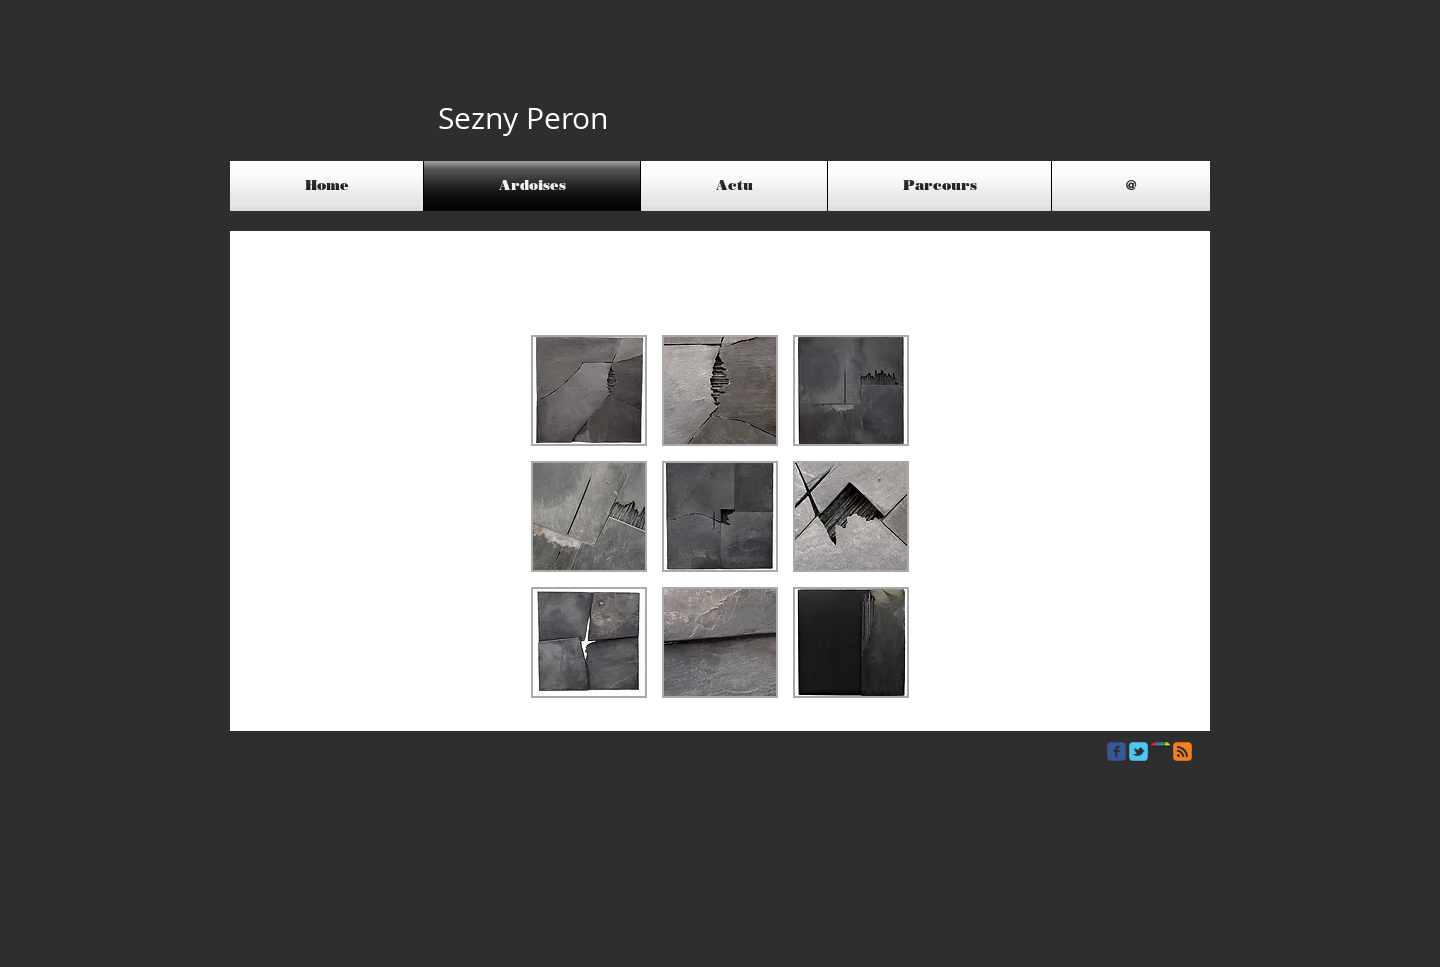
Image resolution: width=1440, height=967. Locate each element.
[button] (589, 390)
